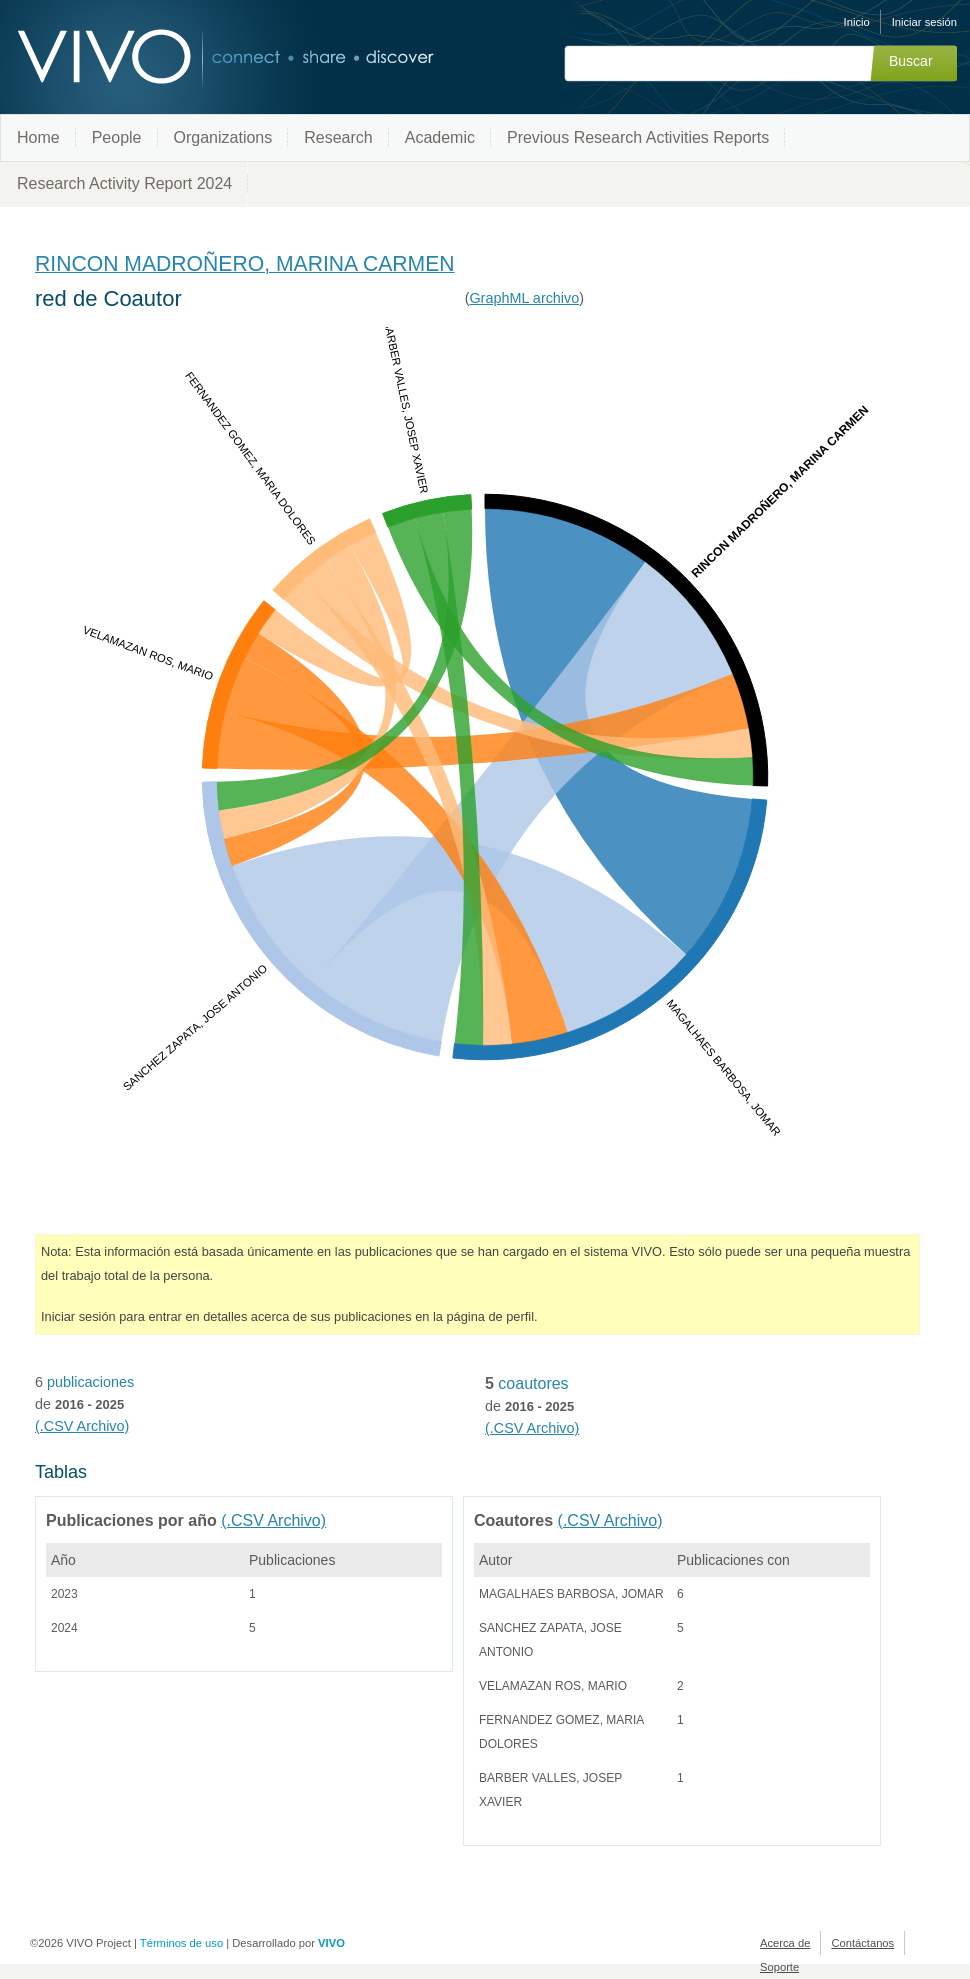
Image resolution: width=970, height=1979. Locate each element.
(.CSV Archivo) (82, 1426)
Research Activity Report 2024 (124, 183)
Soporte (779, 1967)
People (117, 137)
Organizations (223, 137)
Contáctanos (862, 1943)
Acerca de (785, 1943)
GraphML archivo (524, 298)
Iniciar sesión (924, 22)
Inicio (857, 22)
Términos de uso (181, 1943)
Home (38, 137)
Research (338, 137)
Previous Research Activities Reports (638, 137)
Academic (440, 137)
